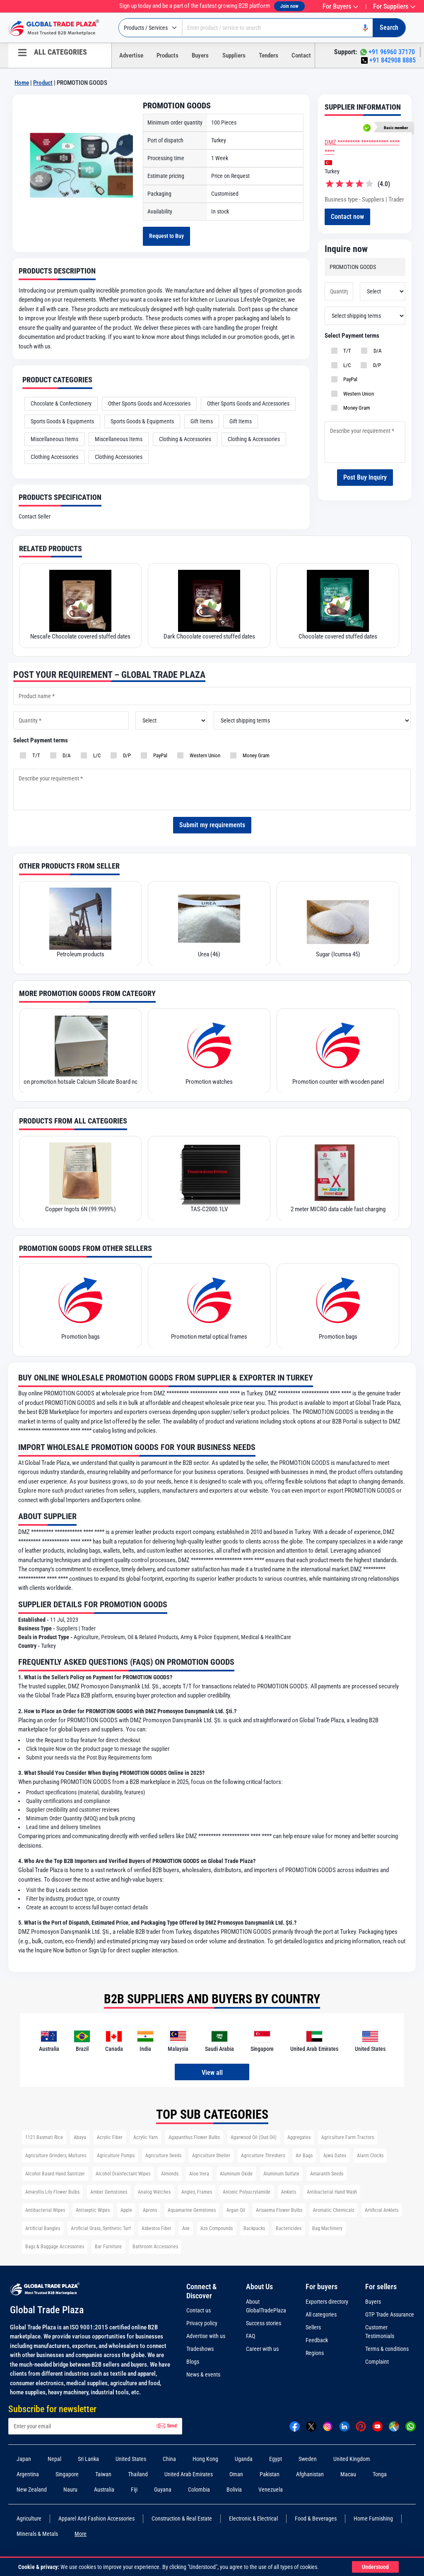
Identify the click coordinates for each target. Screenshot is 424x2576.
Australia (104, 2486)
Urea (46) (209, 951)
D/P (374, 383)
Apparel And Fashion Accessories (96, 2515)
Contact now (350, 235)
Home (21, 82)
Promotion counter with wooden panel (338, 1079)
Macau (348, 2471)
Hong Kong (205, 2456)
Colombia (199, 2486)
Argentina (28, 2471)
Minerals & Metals (37, 2531)
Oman (236, 2471)
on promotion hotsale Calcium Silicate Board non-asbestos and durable (80, 1079)
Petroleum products (80, 951)
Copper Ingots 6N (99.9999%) (80, 1206)
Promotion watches (209, 1079)
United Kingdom (351, 2456)
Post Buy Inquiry (365, 495)
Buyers (200, 55)
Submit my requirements (212, 822)
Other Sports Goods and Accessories (149, 400)
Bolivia (234, 2486)
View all (212, 2070)
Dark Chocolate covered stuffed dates (209, 633)
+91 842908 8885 (392, 60)
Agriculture (29, 2515)
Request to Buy (169, 235)
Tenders (268, 55)
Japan (24, 2456)
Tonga (380, 2471)
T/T (345, 369)
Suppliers (234, 55)
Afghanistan (310, 2471)
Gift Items (201, 418)
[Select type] (151, 28)
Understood (372, 2567)
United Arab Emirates (188, 2471)
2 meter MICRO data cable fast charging (338, 1206)
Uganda (244, 2456)
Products (167, 55)
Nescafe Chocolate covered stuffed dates (80, 633)
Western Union (356, 412)
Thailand (138, 2471)
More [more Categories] (81, 2531)
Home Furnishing (373, 2515)
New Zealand (32, 2486)
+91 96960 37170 (392, 52)
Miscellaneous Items (54, 436)
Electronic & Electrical (253, 2515)
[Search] (386, 28)
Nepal (54, 2456)
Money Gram (354, 426)
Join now (289, 6)
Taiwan (103, 2471)
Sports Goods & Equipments (62, 418)
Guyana (162, 2486)
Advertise (131, 55)
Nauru (70, 2486)
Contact (301, 55)
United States (131, 2456)
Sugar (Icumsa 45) (338, 951)
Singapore (67, 2471)
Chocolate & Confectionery (61, 400)
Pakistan (269, 2471)
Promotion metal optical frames (209, 1333)
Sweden (308, 2456)
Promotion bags (80, 1333)
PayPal (348, 397)
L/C (344, 383)
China (169, 2456)
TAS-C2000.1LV (209, 1206)
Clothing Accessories (54, 454)
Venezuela (270, 2486)
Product (43, 82)
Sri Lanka (88, 2456)
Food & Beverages (316, 2515)
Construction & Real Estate (182, 2515)
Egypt (275, 2456)
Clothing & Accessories (185, 436)
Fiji (134, 2486)
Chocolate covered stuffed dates (338, 633)
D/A (375, 369)
